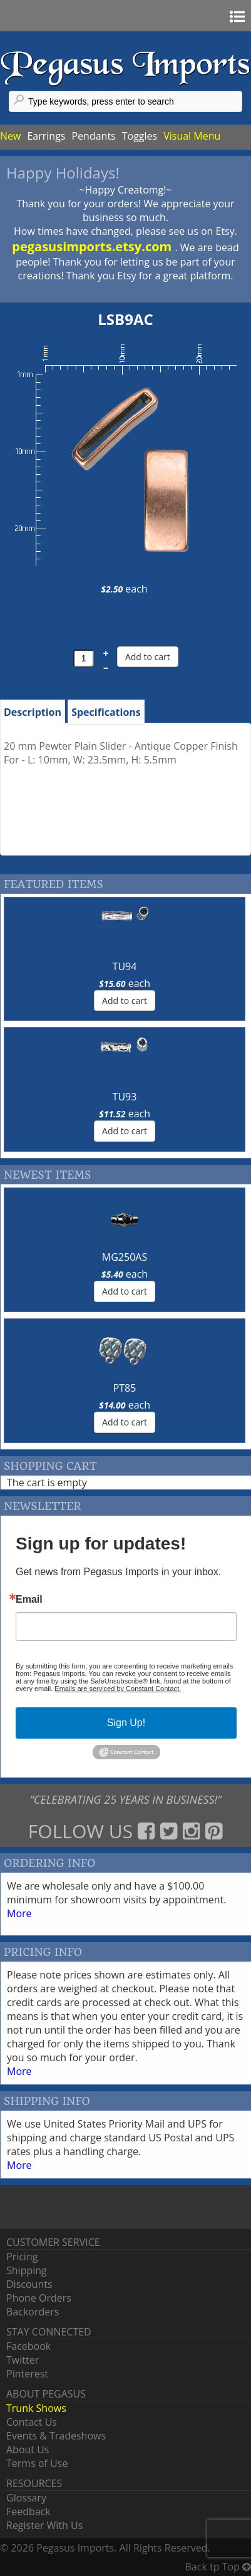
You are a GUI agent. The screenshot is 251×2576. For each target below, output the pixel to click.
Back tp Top (218, 2566)
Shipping (26, 2270)
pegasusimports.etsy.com (93, 246)
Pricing (22, 2256)
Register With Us (44, 2525)
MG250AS (124, 1257)
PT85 (124, 1388)
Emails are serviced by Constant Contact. (117, 1688)
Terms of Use (37, 2463)
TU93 (125, 1097)
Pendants (93, 136)
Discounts (29, 2284)
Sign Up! (126, 1722)
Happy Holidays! (63, 172)
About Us (27, 2449)
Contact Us (31, 2422)
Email (29, 1600)
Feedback (28, 2511)
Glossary (26, 2498)
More (19, 1913)
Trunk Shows (36, 2408)
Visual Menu (191, 136)
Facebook (28, 2346)
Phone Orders (38, 2298)
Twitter (22, 2360)
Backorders (32, 2312)
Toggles (139, 136)
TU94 (125, 966)
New (10, 136)
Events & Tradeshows (56, 2436)
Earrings (46, 136)
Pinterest (27, 2374)
